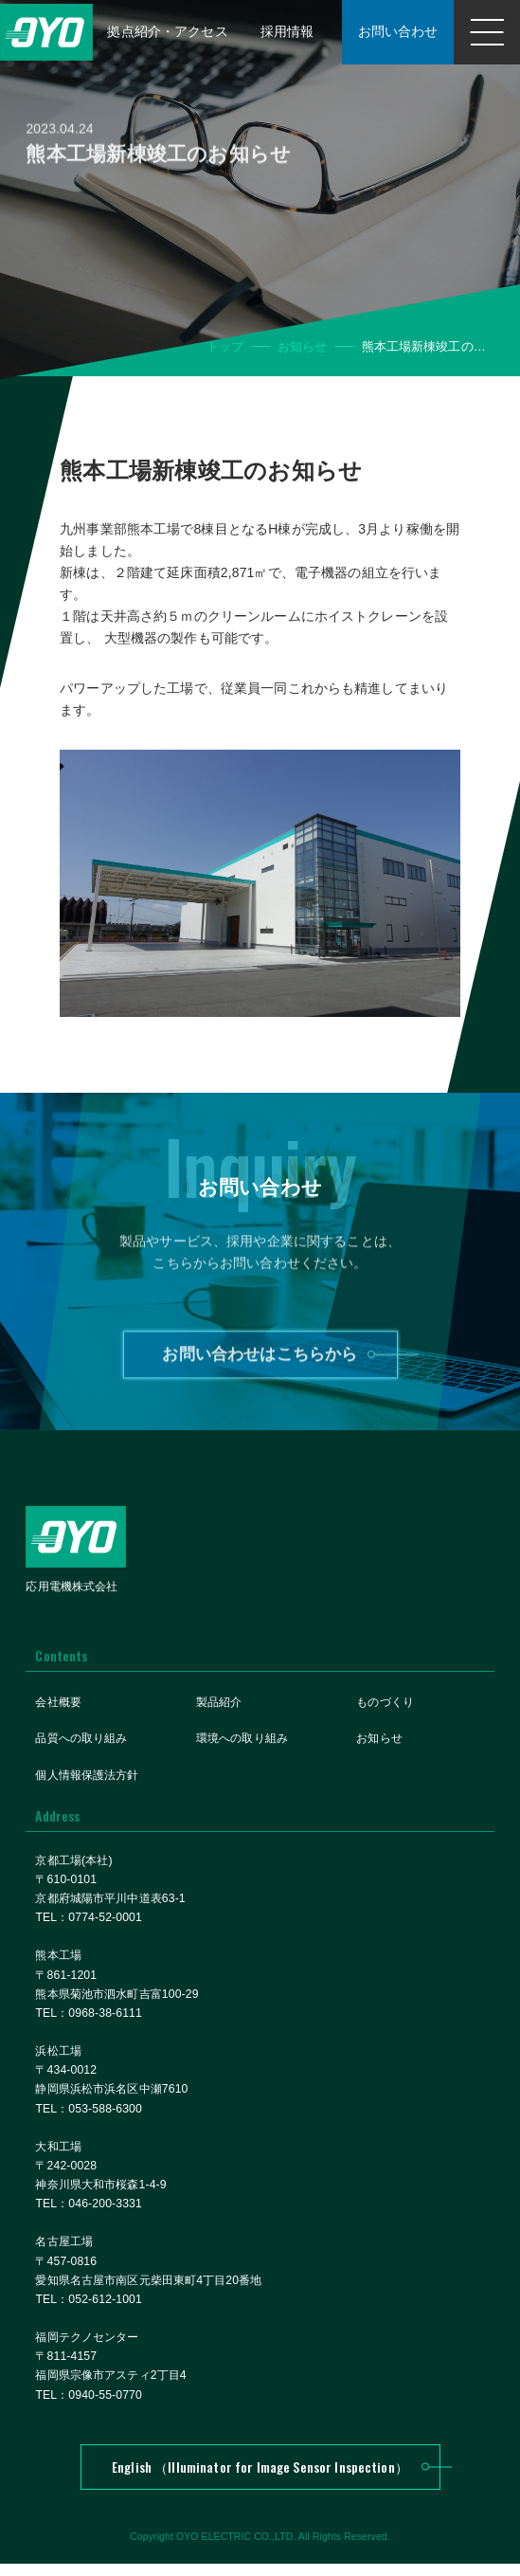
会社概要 (58, 1705)
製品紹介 (219, 1705)
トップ (224, 346)
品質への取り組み (81, 1741)
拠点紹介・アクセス (161, 20)
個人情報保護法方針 (86, 1777)
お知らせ (303, 346)
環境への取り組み (242, 1741)
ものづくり (385, 1705)
